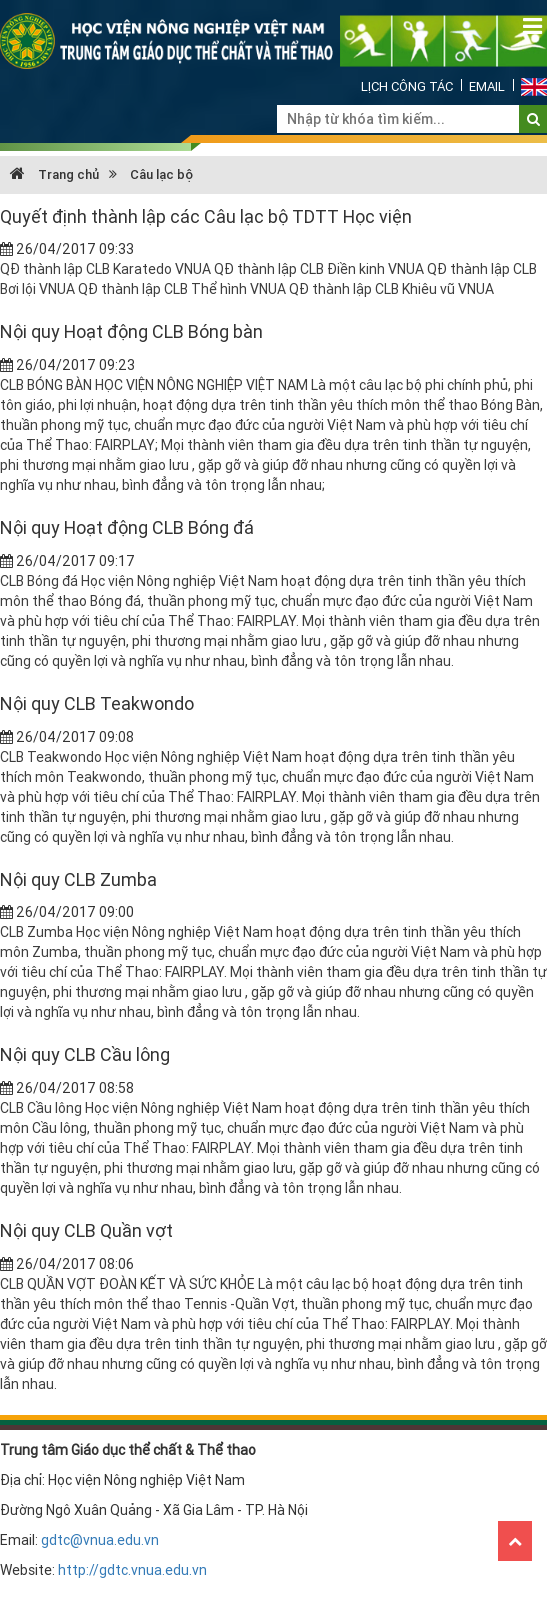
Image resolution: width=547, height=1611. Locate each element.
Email (487, 86)
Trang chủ (54, 174)
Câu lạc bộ (161, 174)
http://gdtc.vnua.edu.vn (132, 1570)
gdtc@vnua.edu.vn (100, 1540)
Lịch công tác (407, 86)
